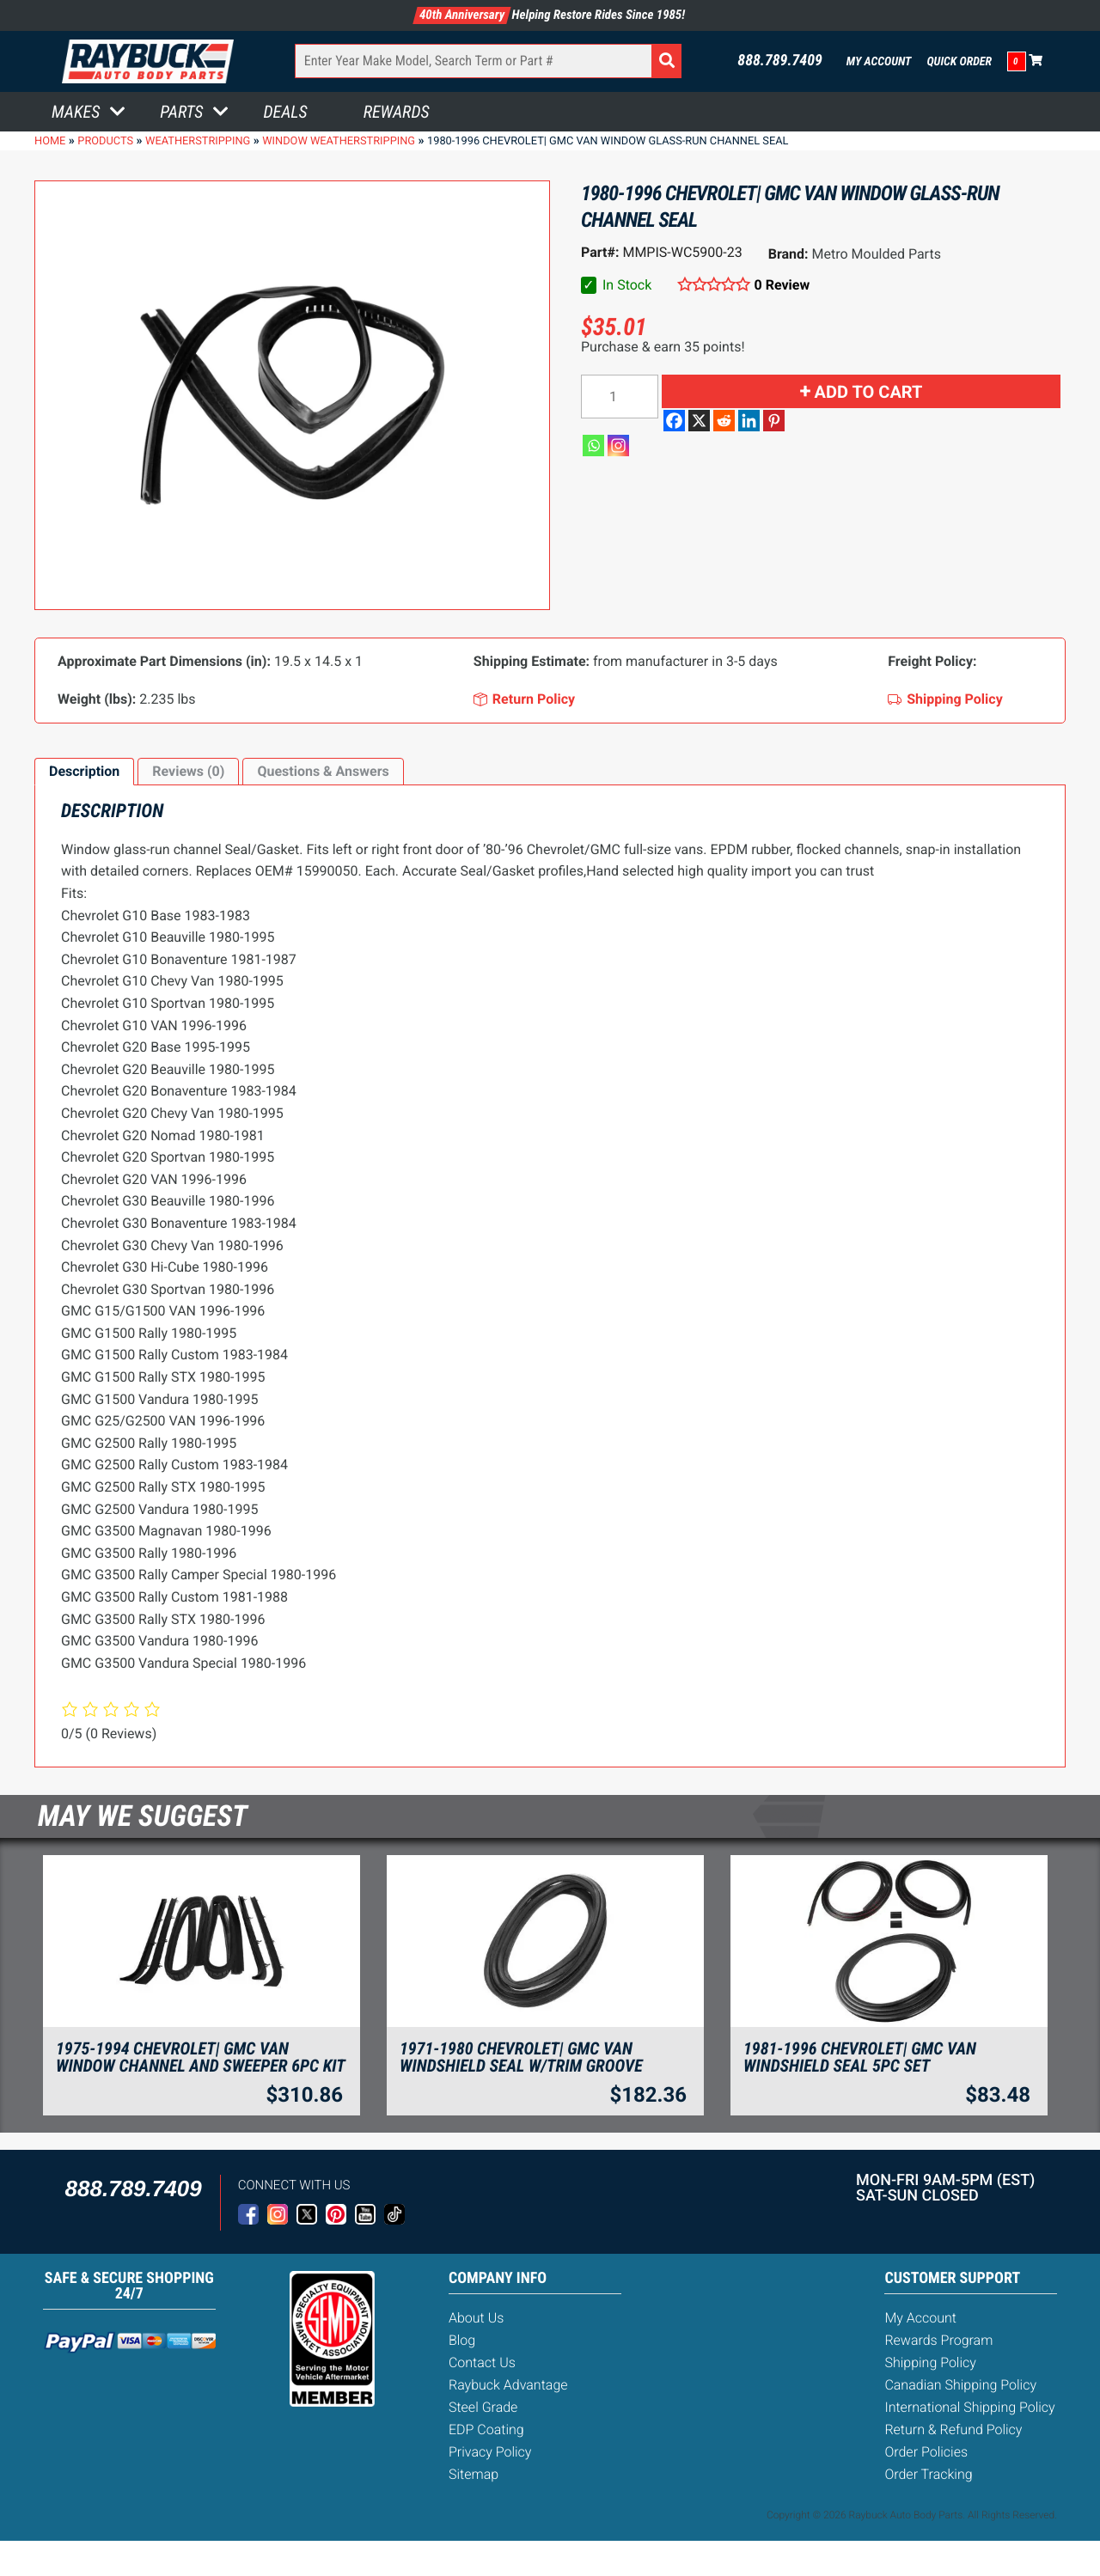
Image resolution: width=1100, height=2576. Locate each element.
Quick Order (959, 62)
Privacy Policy (490, 2452)
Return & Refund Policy (953, 2429)
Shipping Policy (930, 2362)
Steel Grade (483, 2407)
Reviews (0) (188, 771)
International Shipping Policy (969, 2407)
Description (84, 771)
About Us (476, 2318)
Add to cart (869, 392)
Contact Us (482, 2362)
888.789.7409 (779, 61)
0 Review (782, 285)
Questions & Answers (322, 771)
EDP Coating (486, 2429)
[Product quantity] (619, 396)
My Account (879, 62)
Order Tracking (928, 2474)
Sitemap (473, 2474)
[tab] (84, 771)
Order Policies (926, 2452)
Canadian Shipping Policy (960, 2385)
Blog (462, 2340)
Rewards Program (938, 2340)
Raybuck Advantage (508, 2385)
